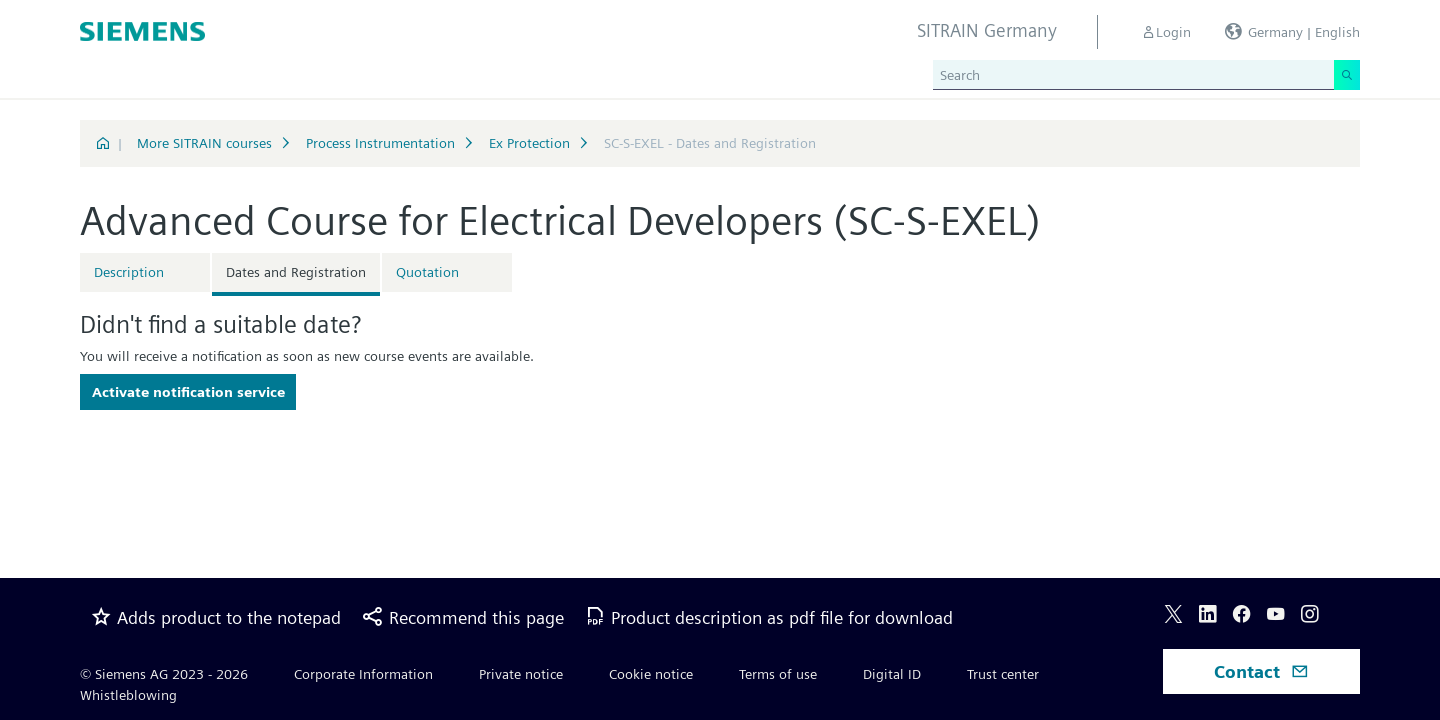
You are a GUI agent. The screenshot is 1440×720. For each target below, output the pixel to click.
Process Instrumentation (380, 143)
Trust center (1003, 674)
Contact (1261, 671)
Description (129, 272)
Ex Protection (529, 143)
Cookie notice (651, 674)
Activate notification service (188, 392)
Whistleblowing (128, 695)
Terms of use (778, 674)
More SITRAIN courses (204, 143)
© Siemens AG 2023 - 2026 (164, 674)
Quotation (427, 272)
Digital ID (892, 674)
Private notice (521, 674)
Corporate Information (363, 674)
